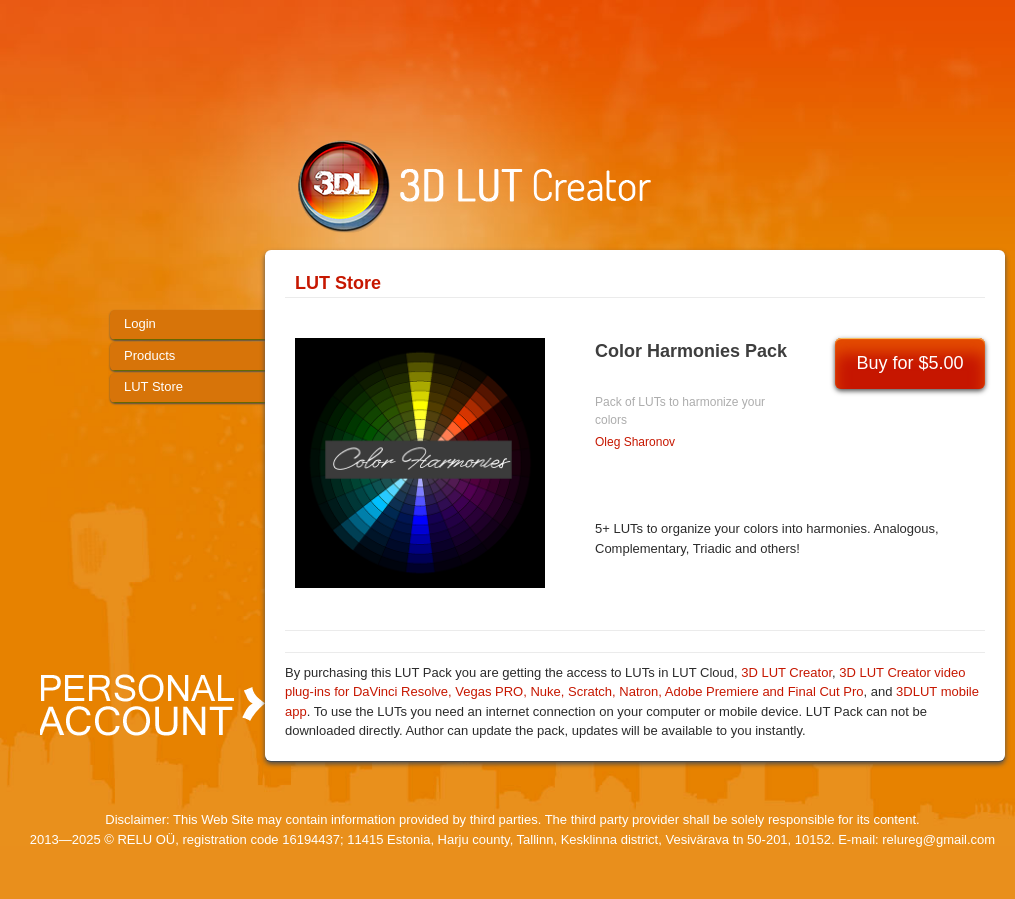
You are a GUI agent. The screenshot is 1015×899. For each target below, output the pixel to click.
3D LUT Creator (786, 672)
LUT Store (338, 283)
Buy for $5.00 (909, 363)
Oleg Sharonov (635, 442)
